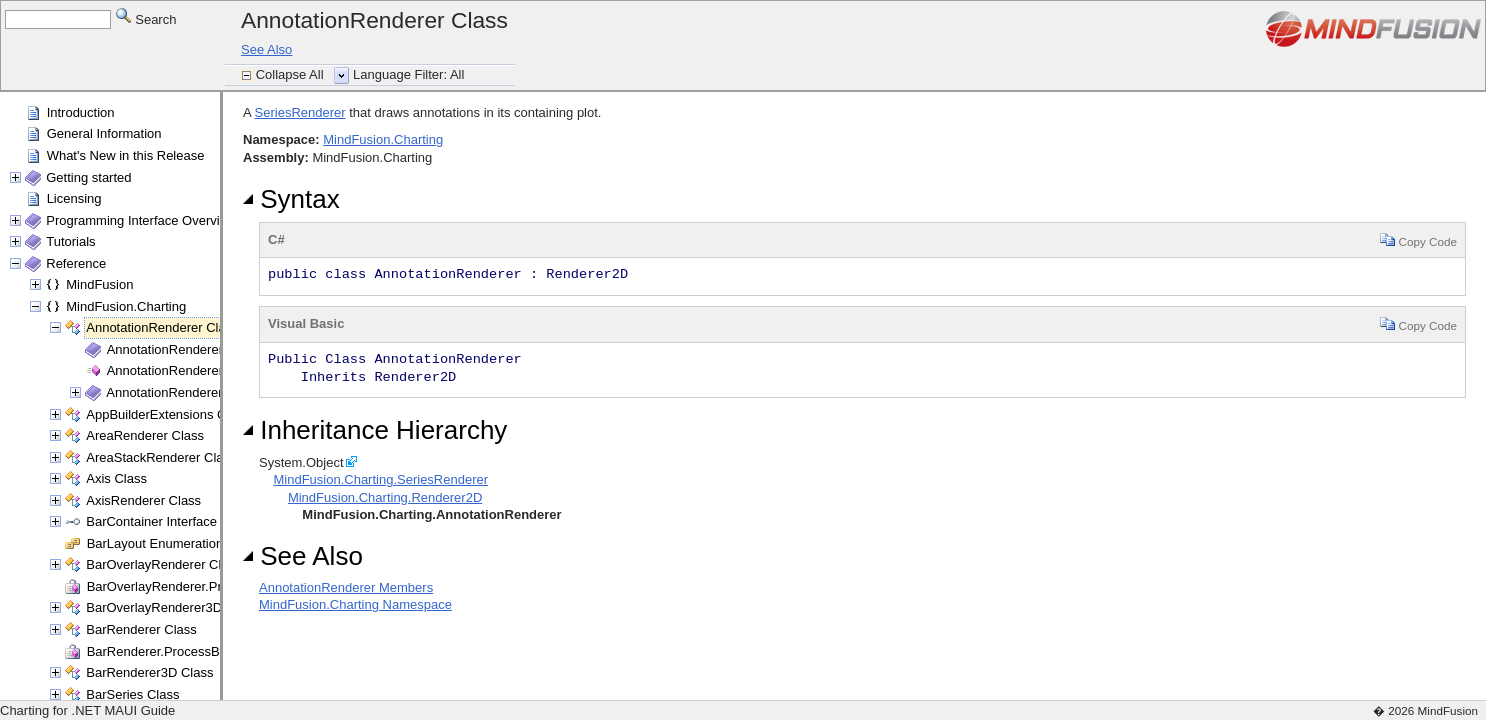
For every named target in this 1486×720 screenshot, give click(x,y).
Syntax (291, 199)
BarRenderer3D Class (149, 672)
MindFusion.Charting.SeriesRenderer (380, 479)
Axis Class (116, 478)
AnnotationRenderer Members (194, 349)
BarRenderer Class (141, 629)
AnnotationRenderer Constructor (200, 370)
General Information (104, 133)
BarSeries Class (132, 694)
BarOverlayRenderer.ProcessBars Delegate (212, 586)
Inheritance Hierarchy (375, 430)
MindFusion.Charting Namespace (355, 604)
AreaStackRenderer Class (161, 457)
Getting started (88, 177)
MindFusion (99, 284)
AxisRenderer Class (143, 500)
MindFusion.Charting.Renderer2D (385, 497)
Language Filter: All (408, 74)
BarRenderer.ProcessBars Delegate (190, 651)
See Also (266, 49)
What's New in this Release (126, 155)
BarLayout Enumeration (155, 543)
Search (146, 18)
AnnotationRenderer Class (162, 327)
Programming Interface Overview (141, 220)
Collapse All (292, 74)
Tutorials (70, 241)
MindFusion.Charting (126, 306)
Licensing (74, 198)
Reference (76, 263)
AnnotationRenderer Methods (191, 392)
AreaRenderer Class (145, 435)
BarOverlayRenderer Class (163, 564)
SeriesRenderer (300, 112)
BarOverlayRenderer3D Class (172, 607)
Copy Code (1418, 239)
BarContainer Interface (151, 521)
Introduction (81, 112)
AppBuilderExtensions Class (167, 414)
